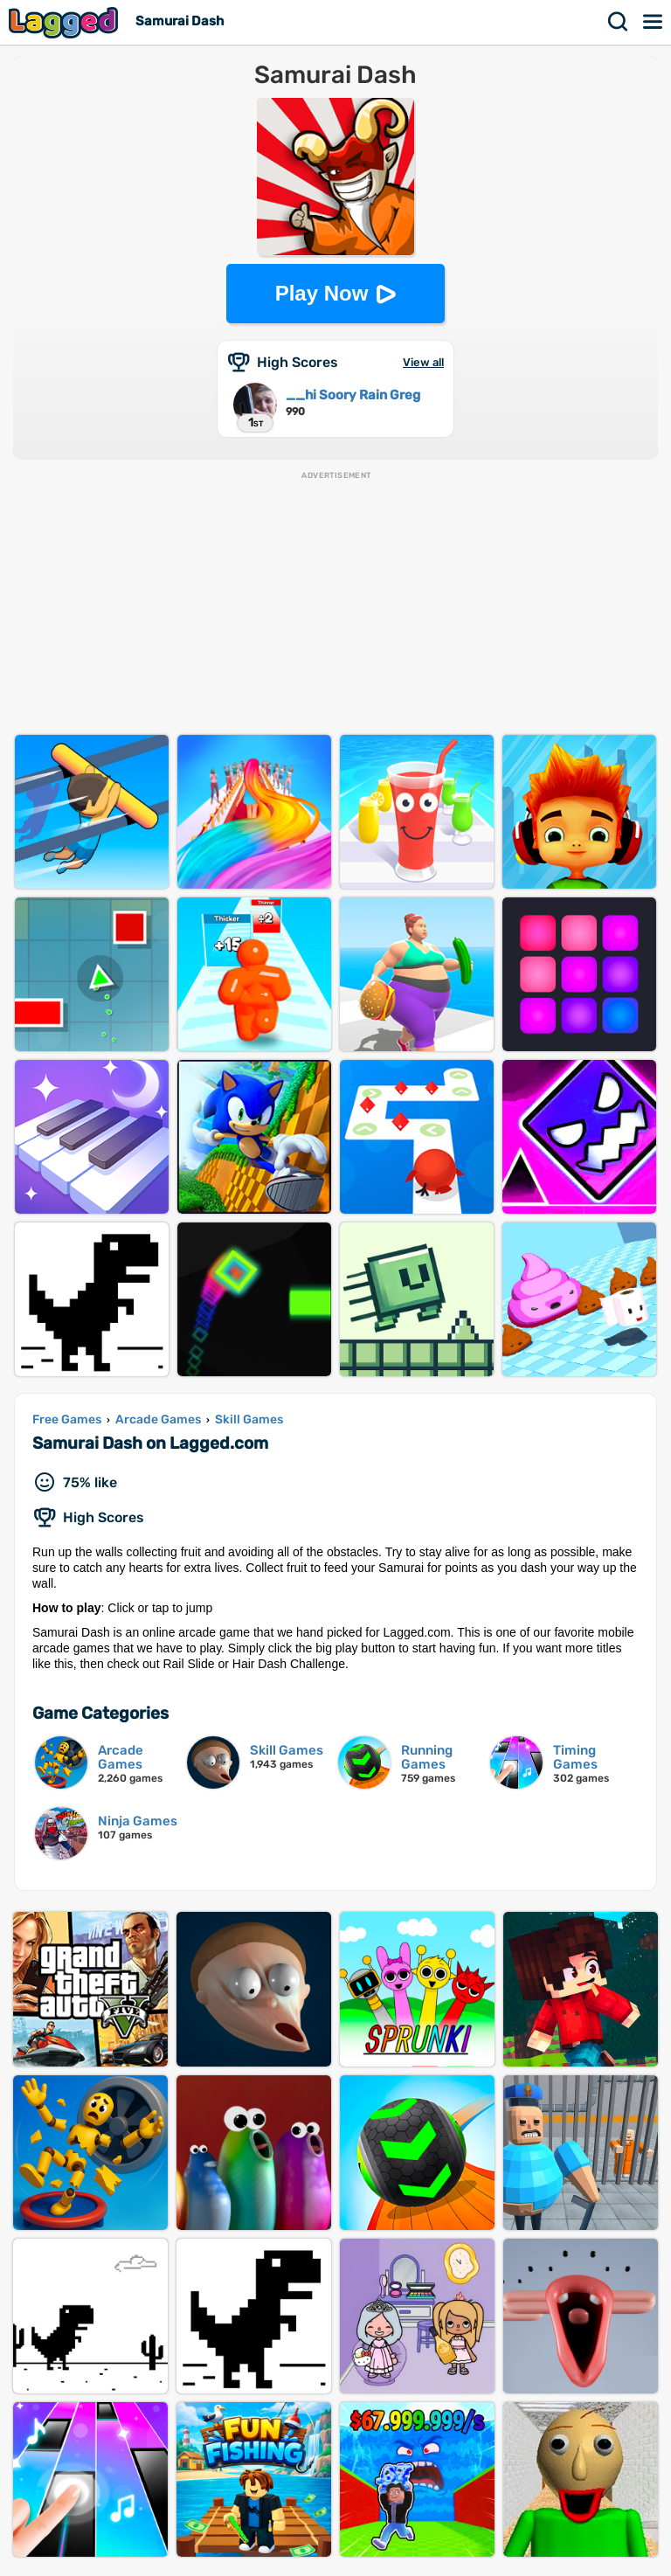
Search (618, 22)
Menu (653, 22)
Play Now (322, 293)
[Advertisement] (335, 603)
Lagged (65, 22)
